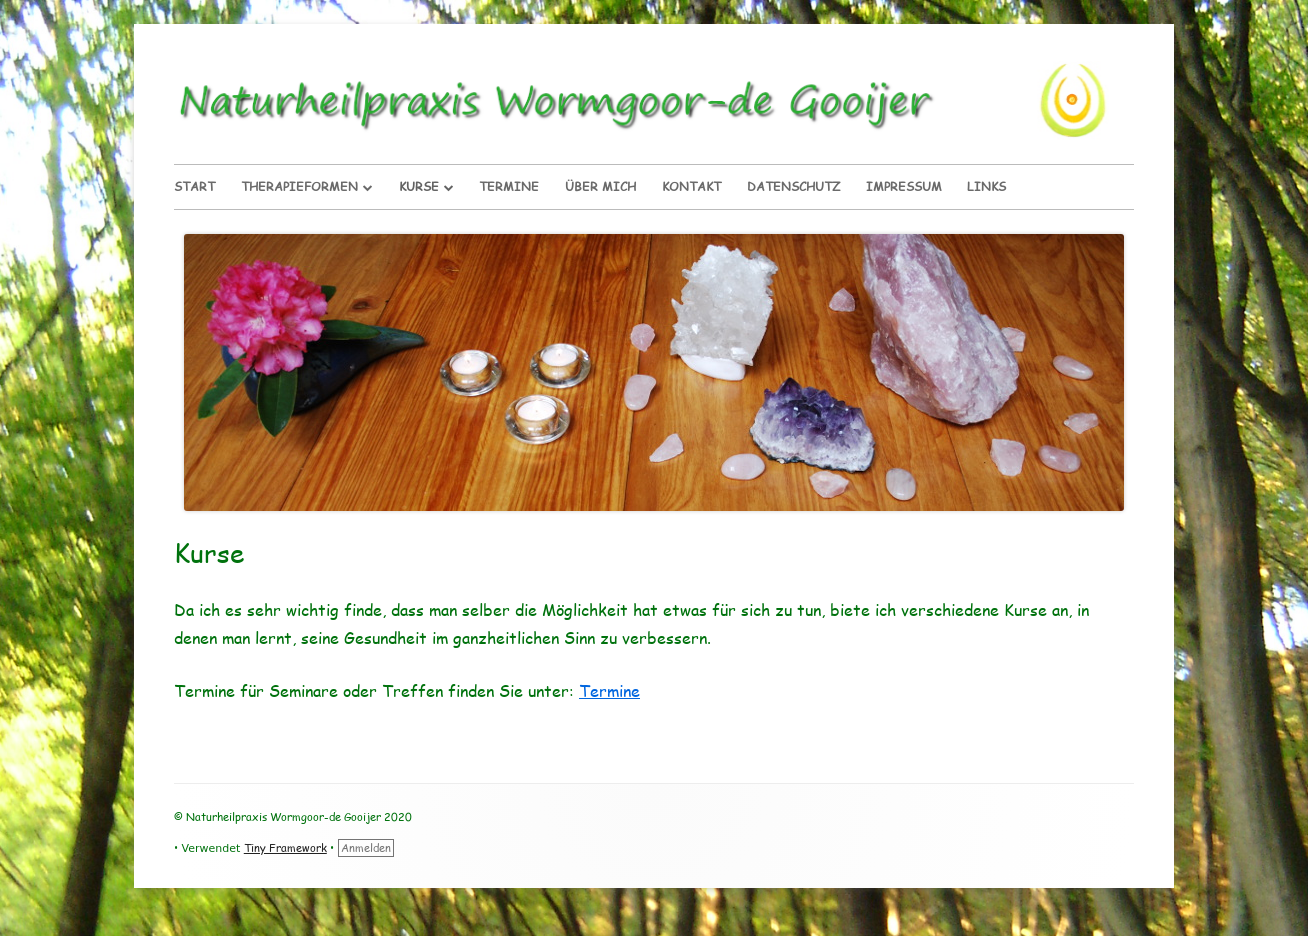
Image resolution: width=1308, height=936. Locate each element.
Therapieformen (299, 186)
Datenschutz (793, 186)
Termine (509, 186)
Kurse (419, 186)
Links (986, 186)
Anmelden (366, 847)
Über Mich (600, 186)
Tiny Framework (285, 847)
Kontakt (691, 186)
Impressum (904, 186)
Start (194, 186)
